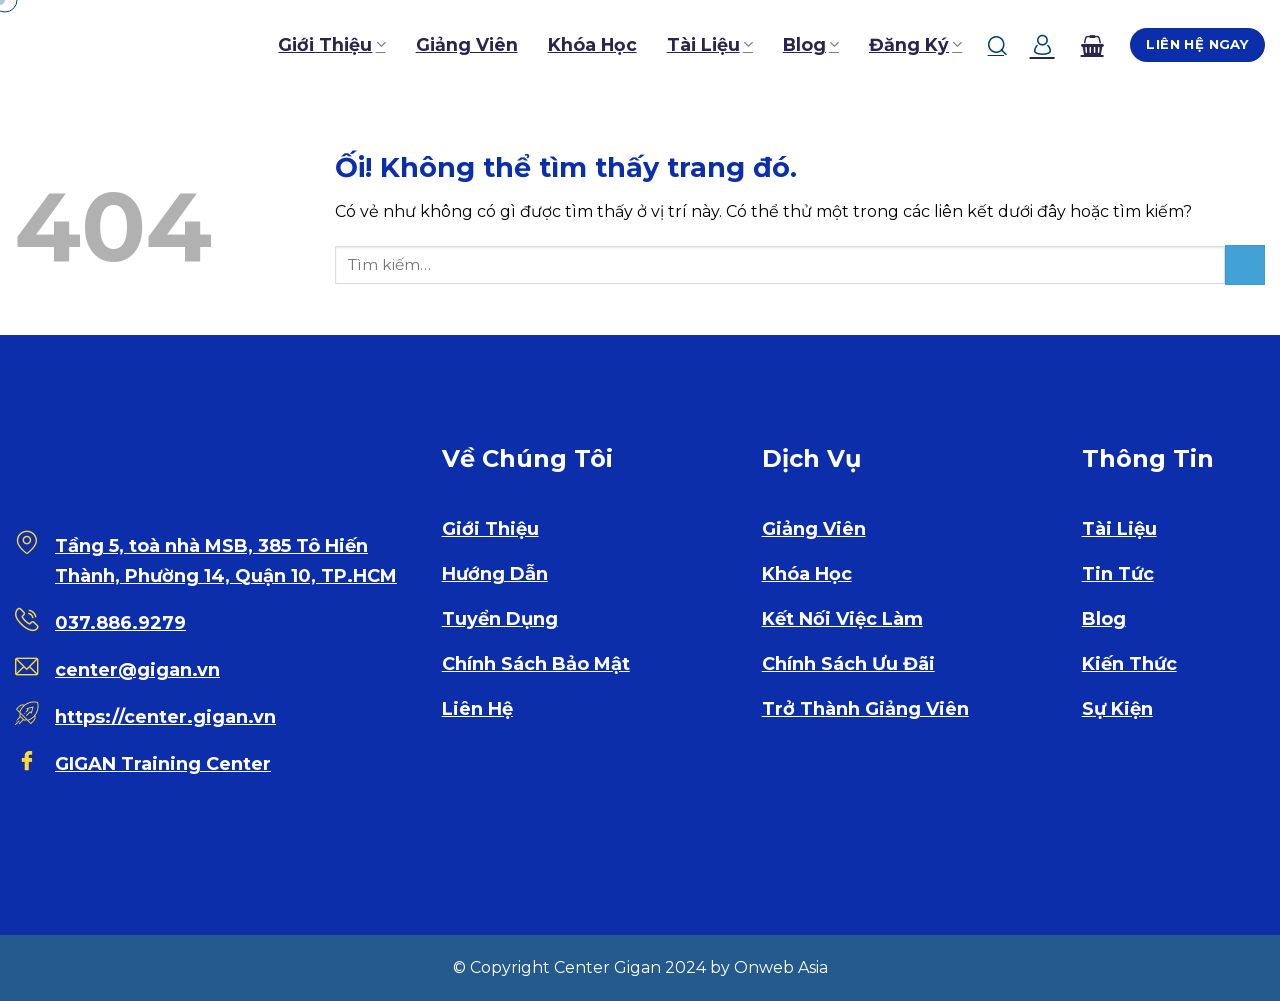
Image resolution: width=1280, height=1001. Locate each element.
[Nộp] (1245, 264)
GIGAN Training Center (163, 764)
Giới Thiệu (331, 44)
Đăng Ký (915, 44)
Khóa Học (592, 44)
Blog (811, 44)
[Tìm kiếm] (997, 45)
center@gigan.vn (137, 670)
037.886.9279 (120, 623)
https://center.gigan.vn (165, 717)
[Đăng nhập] (1042, 45)
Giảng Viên (467, 44)
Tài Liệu (710, 44)
